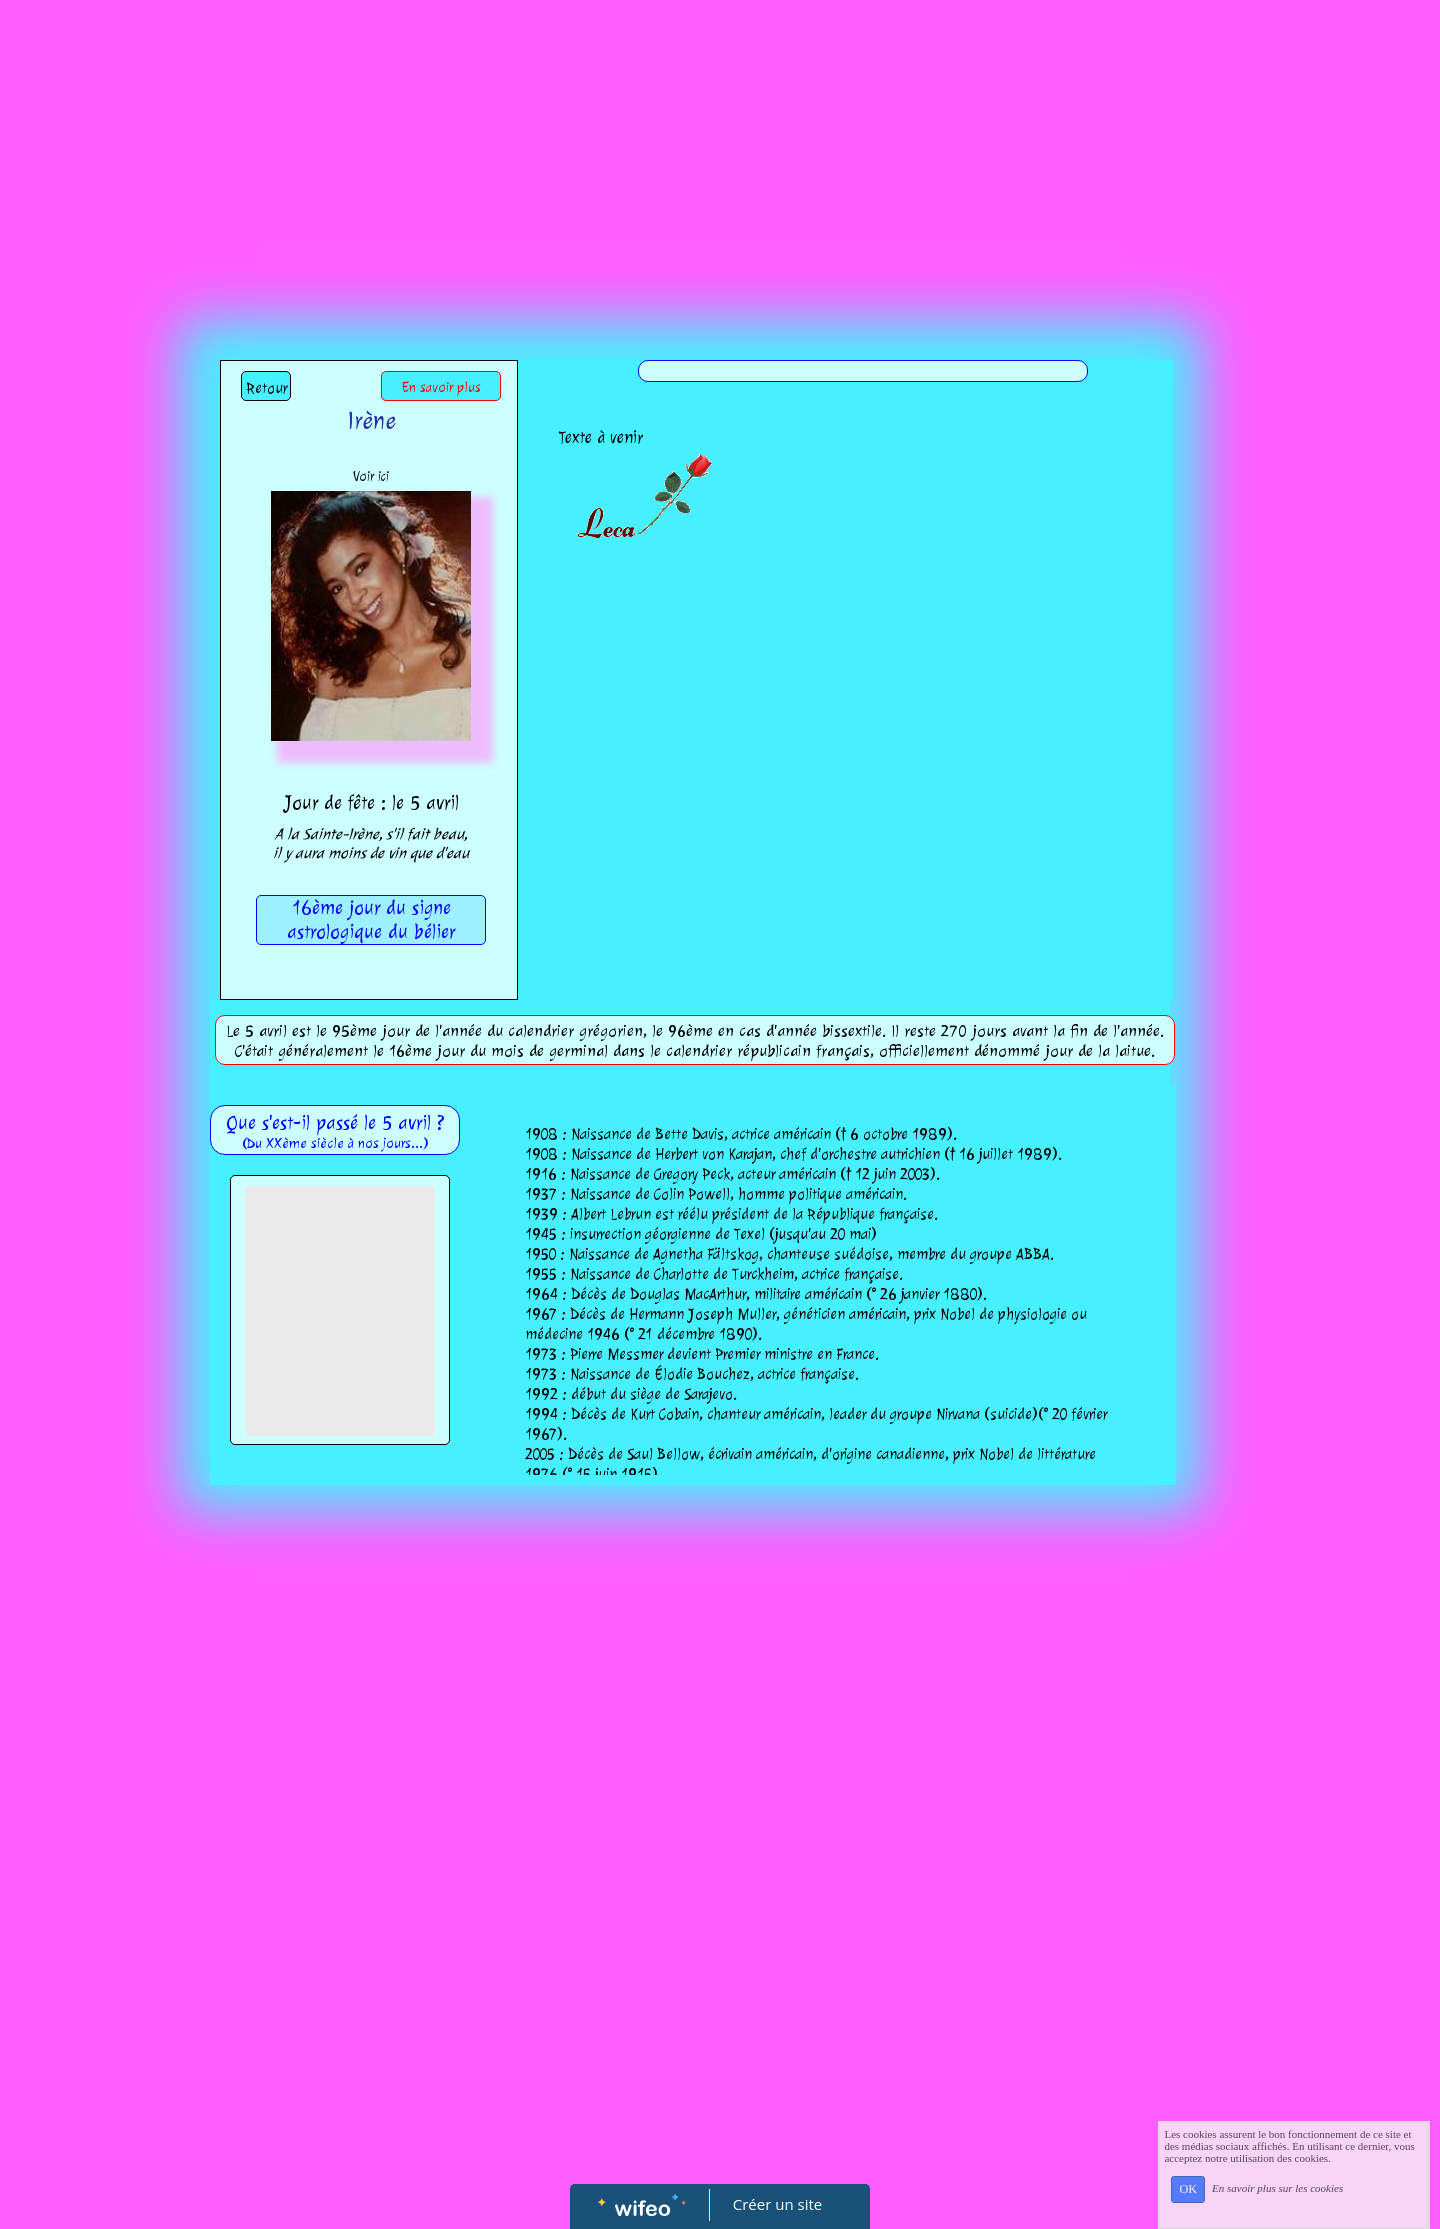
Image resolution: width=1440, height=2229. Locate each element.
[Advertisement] (720, 150)
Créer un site (777, 2204)
